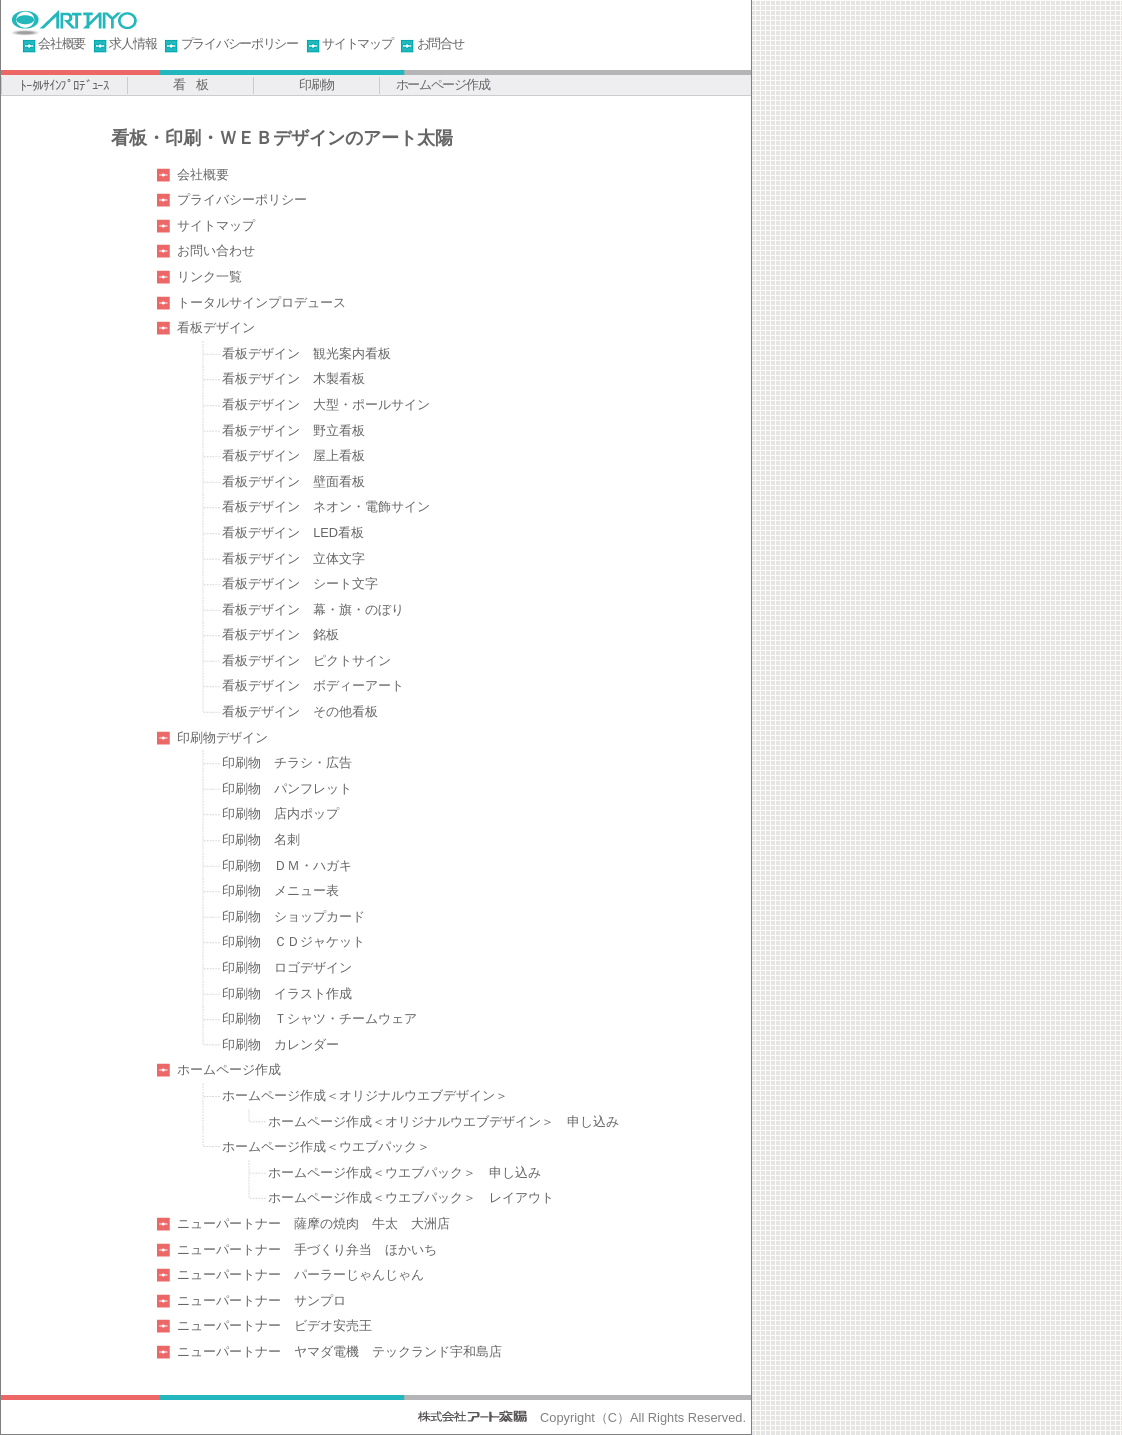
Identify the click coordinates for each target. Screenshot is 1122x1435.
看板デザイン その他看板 (300, 711)
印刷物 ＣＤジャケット (293, 941)
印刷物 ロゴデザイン (287, 967)
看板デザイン (216, 327)
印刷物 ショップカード (293, 916)
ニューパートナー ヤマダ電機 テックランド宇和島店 (339, 1351)
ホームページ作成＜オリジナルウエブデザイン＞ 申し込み (443, 1121)
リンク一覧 (209, 276)
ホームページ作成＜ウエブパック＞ (326, 1146)
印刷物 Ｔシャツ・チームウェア (319, 1018)
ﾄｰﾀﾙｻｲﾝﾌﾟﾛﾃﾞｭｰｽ (64, 85)
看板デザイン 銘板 (280, 634)
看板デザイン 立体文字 (293, 558)
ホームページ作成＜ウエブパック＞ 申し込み (404, 1172)
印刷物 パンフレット (287, 788)
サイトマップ (357, 43)
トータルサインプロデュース (261, 302)
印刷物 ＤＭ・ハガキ (287, 865)
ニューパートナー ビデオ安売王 (274, 1325)
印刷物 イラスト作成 (287, 993)
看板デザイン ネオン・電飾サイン (326, 506)
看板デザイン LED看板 (293, 532)
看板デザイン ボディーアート (313, 685)
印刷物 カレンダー (280, 1044)
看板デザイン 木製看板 (293, 378)
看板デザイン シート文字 (300, 583)
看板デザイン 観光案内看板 (306, 353)
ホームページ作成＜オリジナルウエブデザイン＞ (365, 1095)
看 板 (190, 84)
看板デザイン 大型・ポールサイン (326, 404)
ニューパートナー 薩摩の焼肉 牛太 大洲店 (313, 1223)
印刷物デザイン (222, 737)
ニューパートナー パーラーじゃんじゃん (300, 1274)
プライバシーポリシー (239, 43)
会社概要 (61, 43)
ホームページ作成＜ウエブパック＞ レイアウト (411, 1197)
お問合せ (440, 43)
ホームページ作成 (443, 84)
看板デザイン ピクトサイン (306, 660)
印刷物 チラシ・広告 (287, 762)
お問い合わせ (216, 250)
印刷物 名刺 (261, 839)
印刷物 (316, 84)
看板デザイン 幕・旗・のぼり (313, 609)
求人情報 (132, 43)
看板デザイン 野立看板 (293, 430)
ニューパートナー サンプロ (261, 1300)
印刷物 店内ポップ (280, 813)
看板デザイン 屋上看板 (293, 455)
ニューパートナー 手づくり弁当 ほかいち (307, 1249)
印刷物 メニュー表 (280, 890)
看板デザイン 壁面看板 (293, 481)
